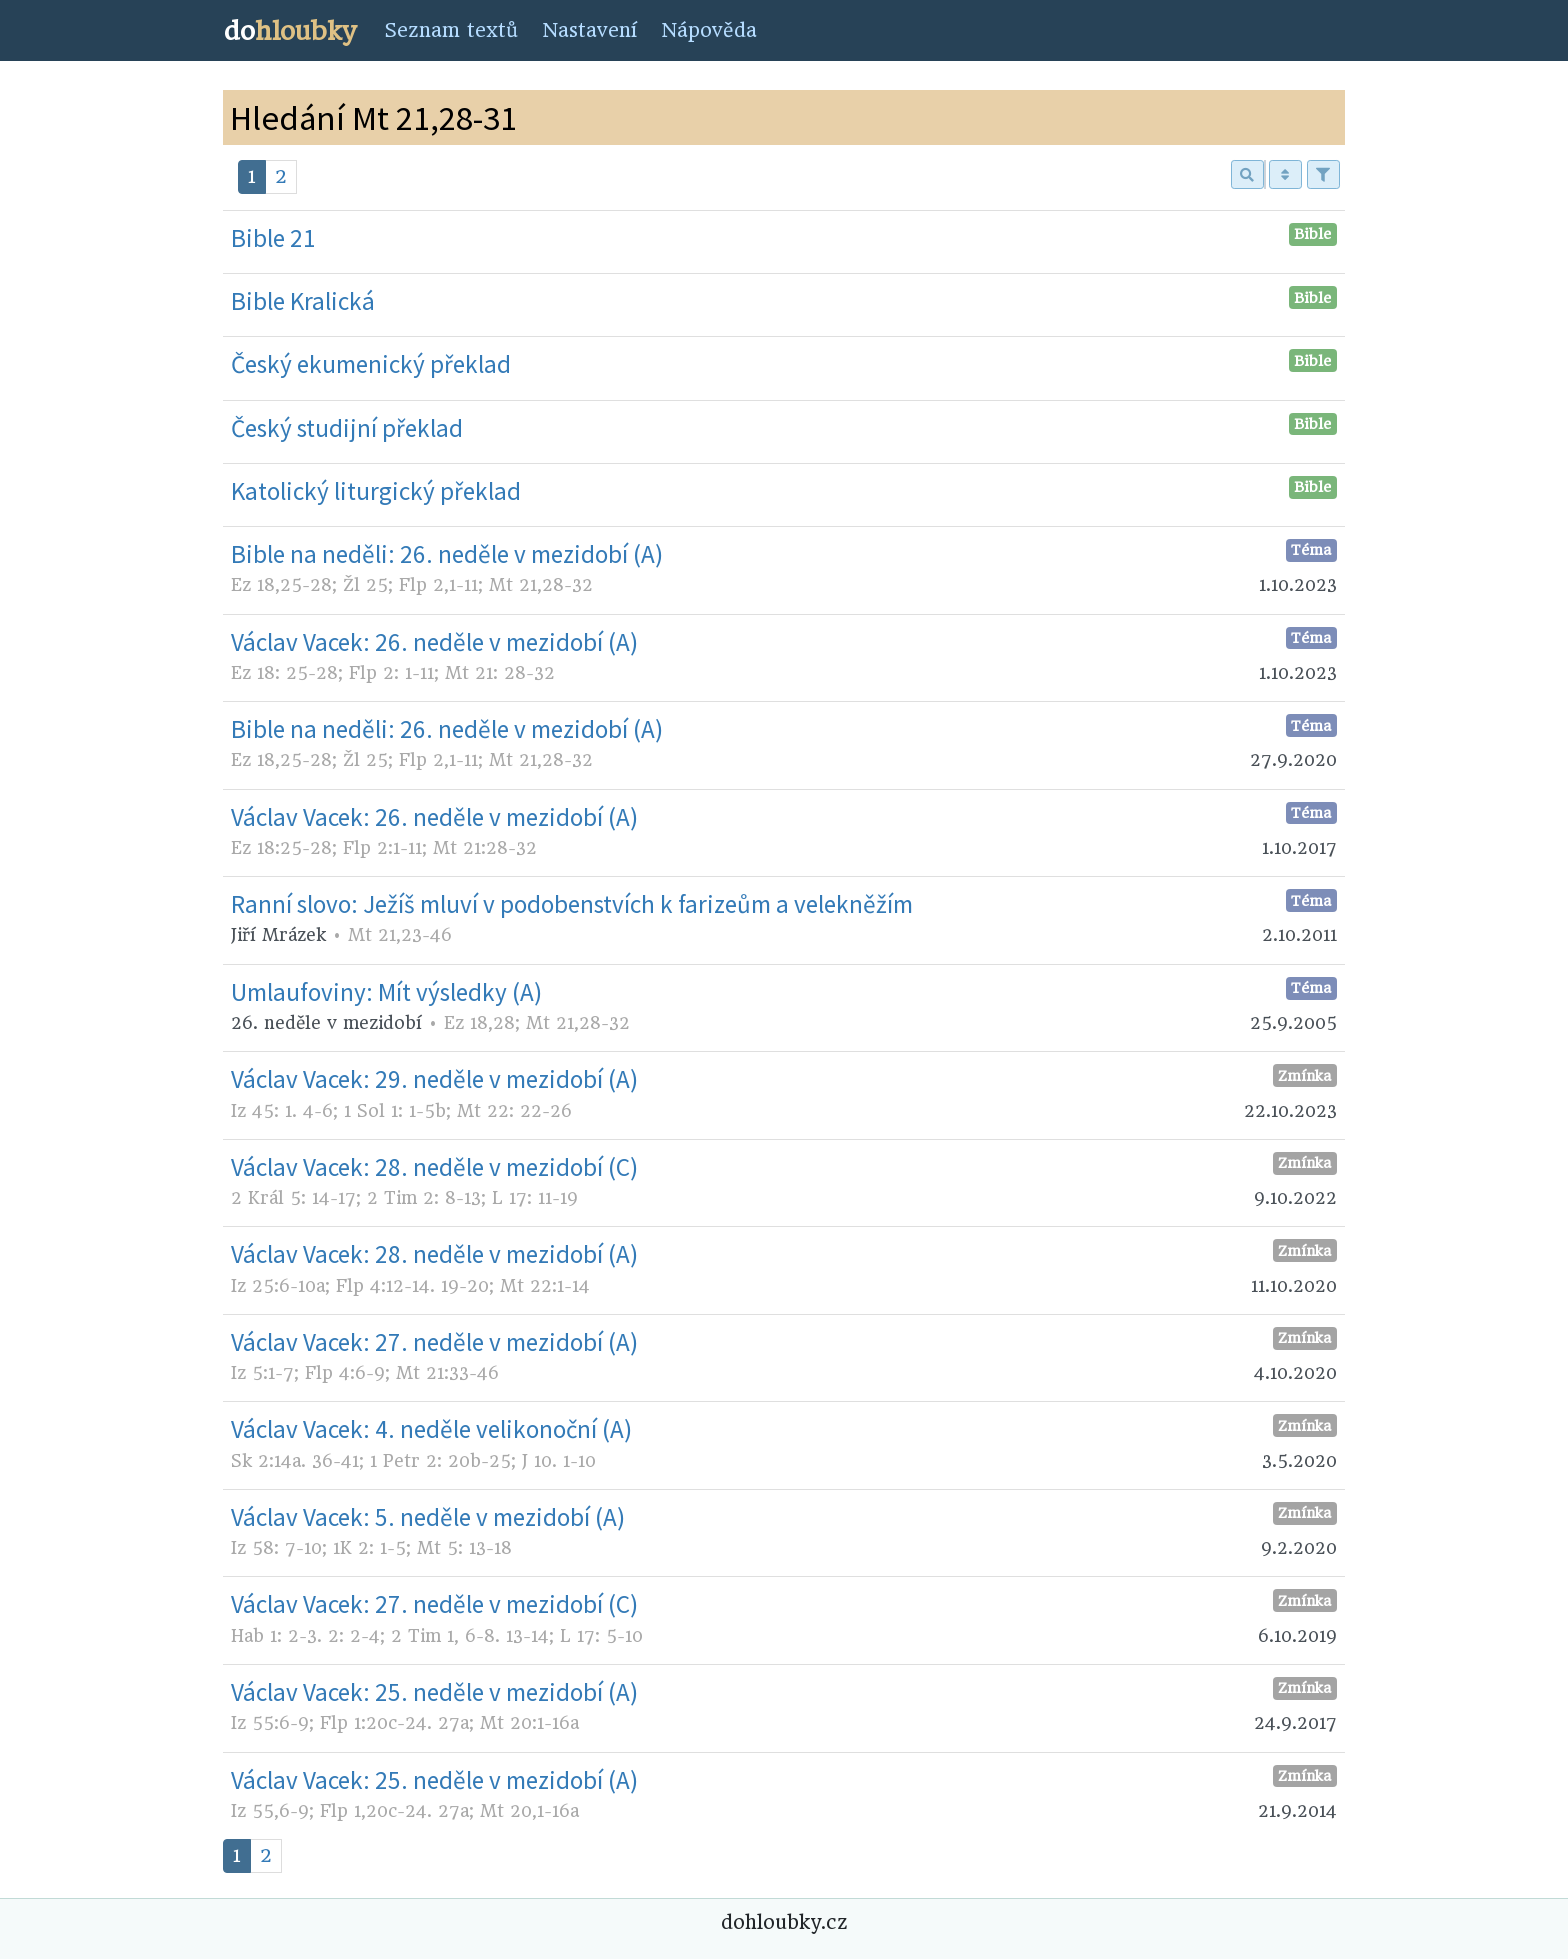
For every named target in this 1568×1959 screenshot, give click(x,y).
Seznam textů (451, 30)
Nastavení (589, 30)
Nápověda (709, 30)
